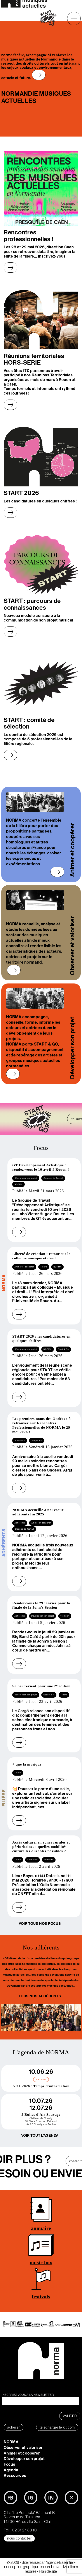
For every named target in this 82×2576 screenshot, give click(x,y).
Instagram (31, 2497)
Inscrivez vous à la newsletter (28, 2394)
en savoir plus (39, 75)
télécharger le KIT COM (57, 2427)
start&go (48, 18)
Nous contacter (19, 2538)
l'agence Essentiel (59, 2562)
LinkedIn (51, 2497)
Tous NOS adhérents (40, 1996)
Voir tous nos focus (40, 1923)
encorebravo (50, 2567)
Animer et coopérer (22, 2453)
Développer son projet (24, 2458)
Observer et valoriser (23, 2447)
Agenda (11, 2470)
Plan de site (48, 2571)
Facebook (10, 2497)
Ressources (15, 2475)
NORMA (11, 2441)
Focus (9, 2464)
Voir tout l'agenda (40, 2135)
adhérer (13, 2427)
